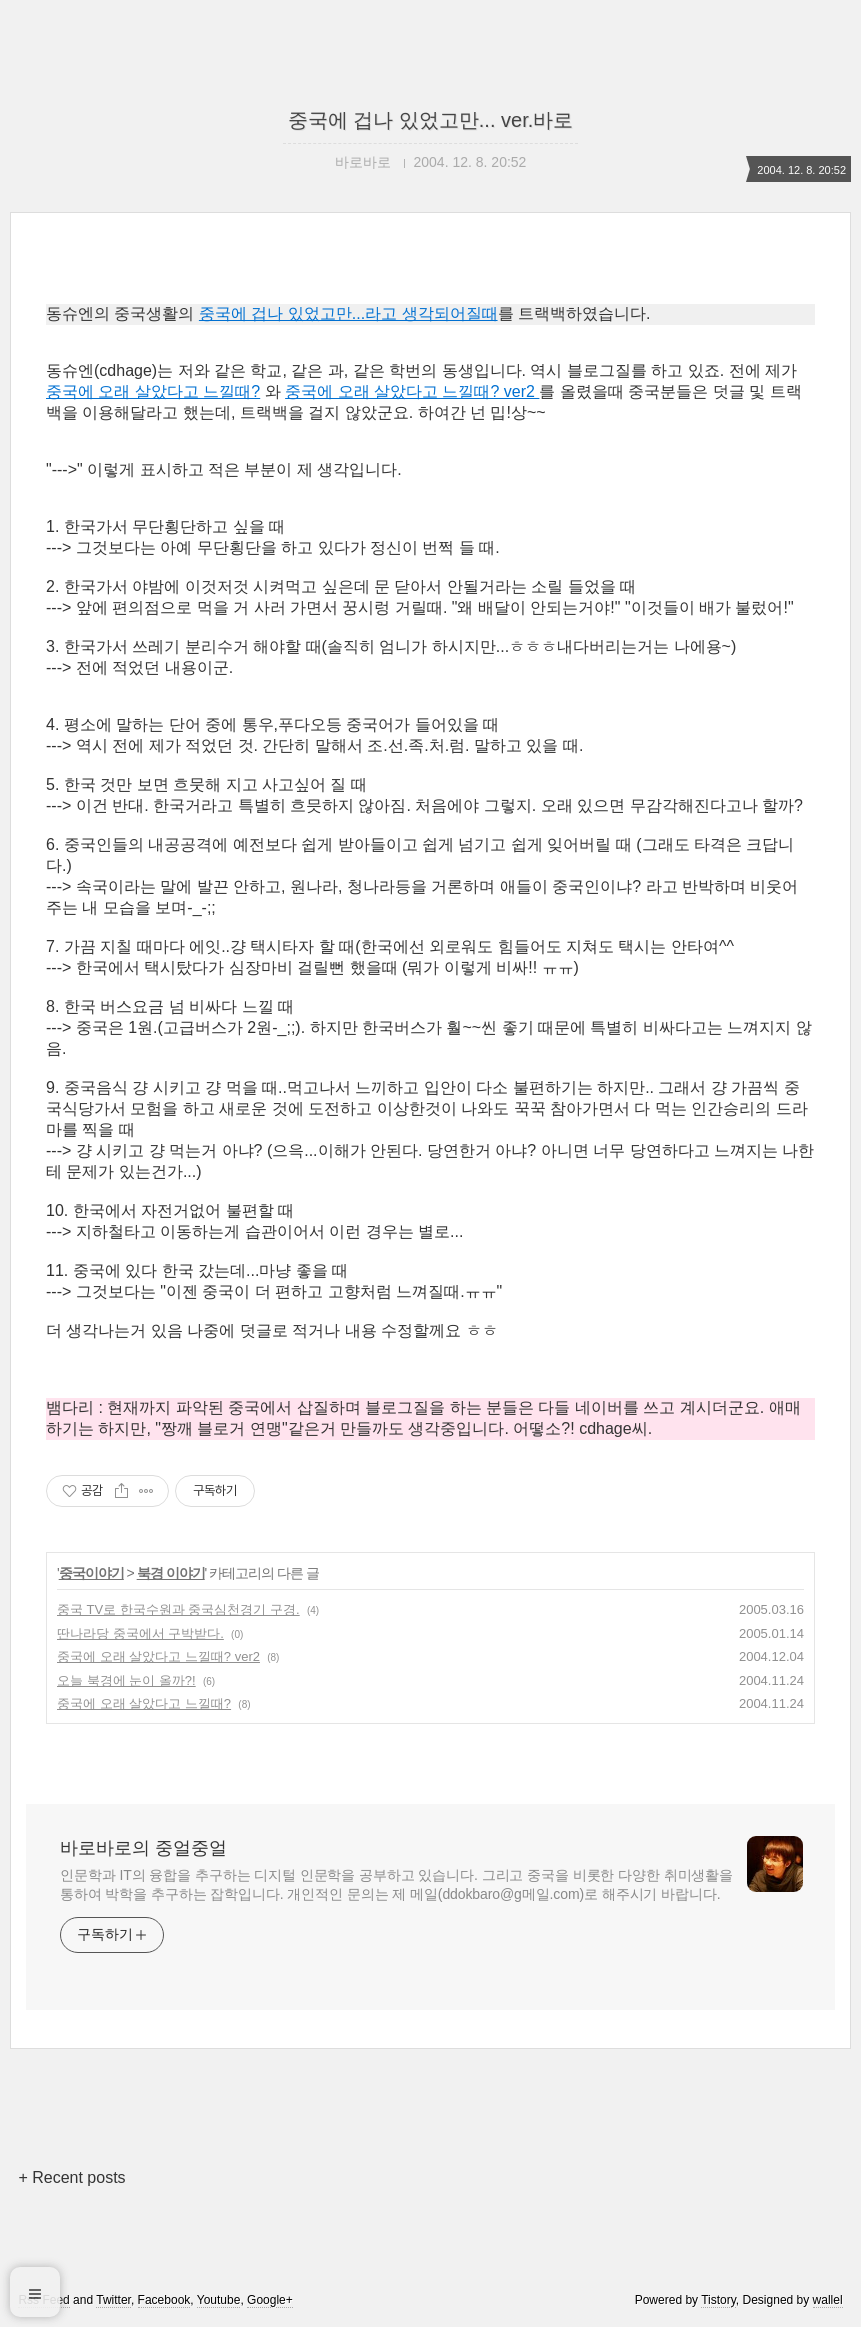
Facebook (164, 2300)
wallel (828, 2300)
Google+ (270, 2300)
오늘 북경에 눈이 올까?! (126, 1680)
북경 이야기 (171, 1573)
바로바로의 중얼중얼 (143, 1848)
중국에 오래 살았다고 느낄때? (153, 391)
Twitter (113, 2300)
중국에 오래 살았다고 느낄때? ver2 (412, 391)
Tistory (718, 2300)
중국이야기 (91, 1573)
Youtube (219, 2300)
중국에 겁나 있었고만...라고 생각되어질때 (348, 313)
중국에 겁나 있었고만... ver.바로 (431, 120)
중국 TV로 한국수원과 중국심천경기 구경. (178, 1609)
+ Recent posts (71, 2177)
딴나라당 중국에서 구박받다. (140, 1633)
